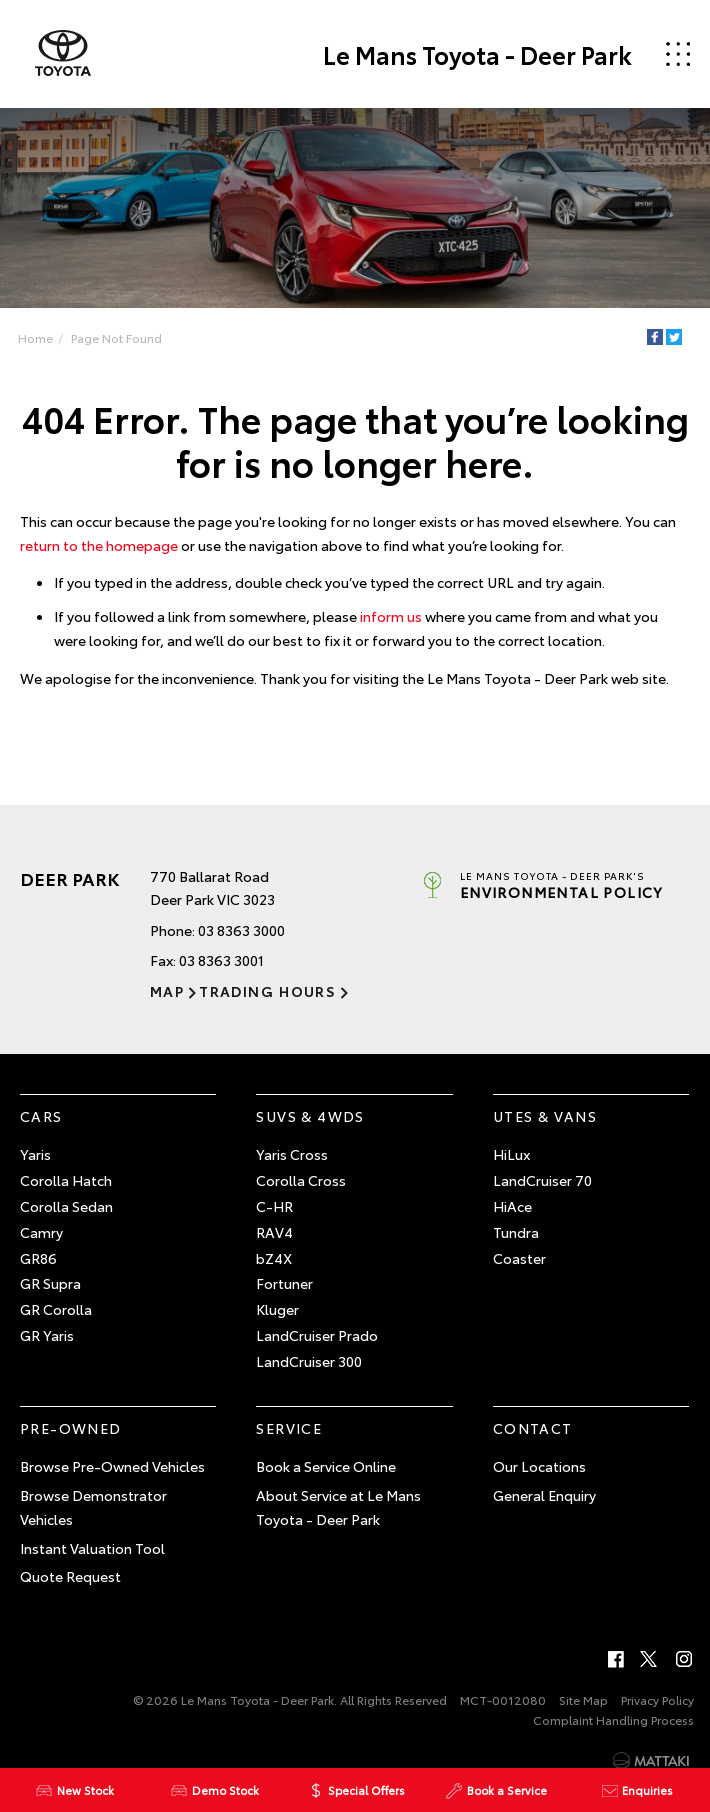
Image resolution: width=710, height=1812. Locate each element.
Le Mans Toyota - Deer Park (477, 54)
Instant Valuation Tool (92, 1548)
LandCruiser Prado (317, 1335)
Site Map (583, 1699)
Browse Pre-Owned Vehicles (112, 1466)
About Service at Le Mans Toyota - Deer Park (338, 1507)
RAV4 (274, 1232)
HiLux (511, 1154)
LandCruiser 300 (309, 1361)
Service (289, 1428)
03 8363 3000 (241, 930)
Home (35, 337)
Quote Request (70, 1576)
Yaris (35, 1154)
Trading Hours (267, 991)
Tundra (516, 1232)
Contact (533, 1428)
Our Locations (539, 1466)
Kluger (277, 1309)
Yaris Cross (292, 1154)
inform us (391, 616)
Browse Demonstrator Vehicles (93, 1507)
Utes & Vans (545, 1116)
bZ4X (274, 1258)
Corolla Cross (301, 1180)
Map (167, 991)
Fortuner (284, 1283)
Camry (41, 1232)
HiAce (512, 1206)
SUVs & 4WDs (310, 1116)
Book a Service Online (326, 1466)
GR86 (38, 1258)
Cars (41, 1116)
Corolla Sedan (66, 1206)
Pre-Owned (71, 1428)
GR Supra (50, 1283)
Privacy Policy (657, 1699)
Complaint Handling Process (613, 1719)
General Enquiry (544, 1495)
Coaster (519, 1258)
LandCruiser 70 (542, 1180)
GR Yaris (47, 1335)
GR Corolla (56, 1309)
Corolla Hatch (66, 1180)
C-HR (274, 1206)
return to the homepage (99, 545)
